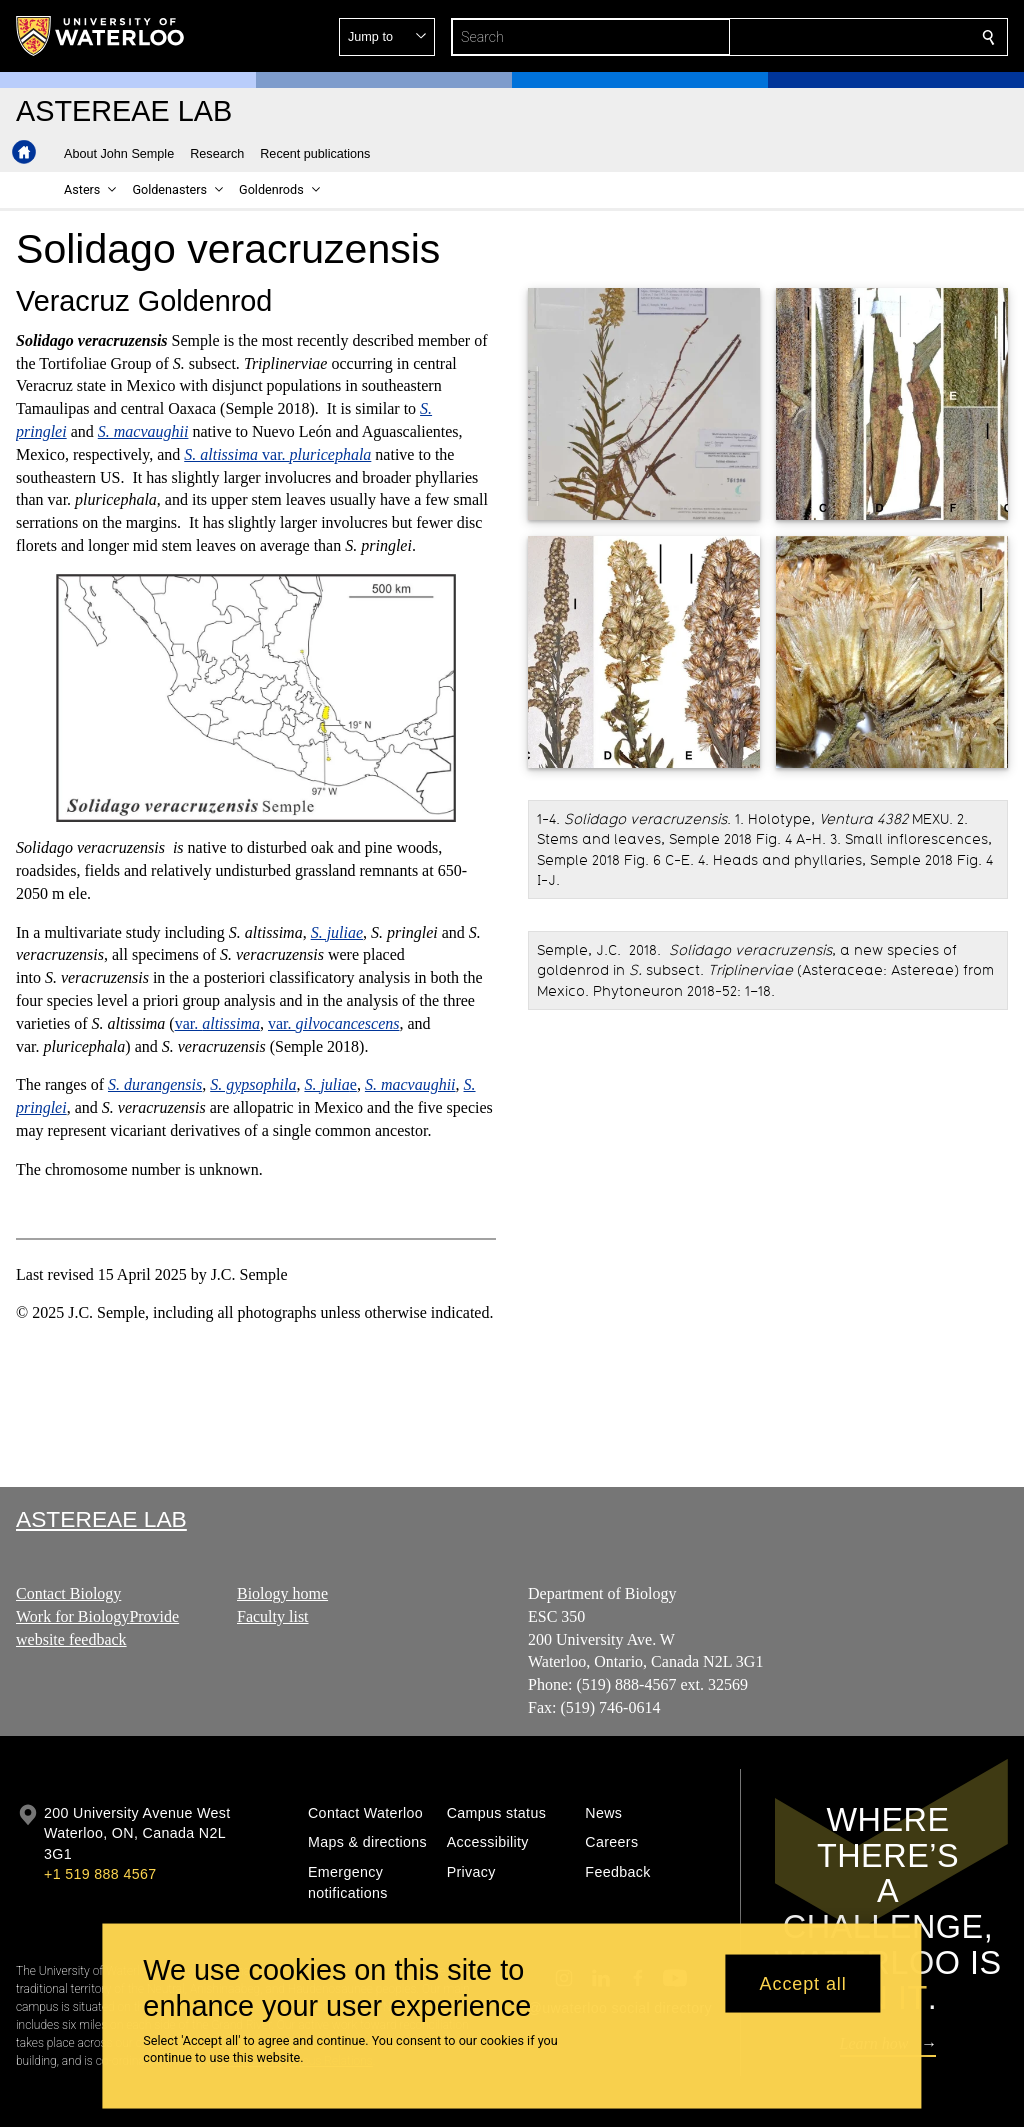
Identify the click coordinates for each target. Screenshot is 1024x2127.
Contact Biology (68, 1593)
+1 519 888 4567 (100, 1874)
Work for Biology (72, 1616)
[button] (844, 37)
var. (277, 454)
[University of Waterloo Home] (101, 36)
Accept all (803, 1983)
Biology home (282, 1593)
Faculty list (273, 1616)
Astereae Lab (101, 1519)
